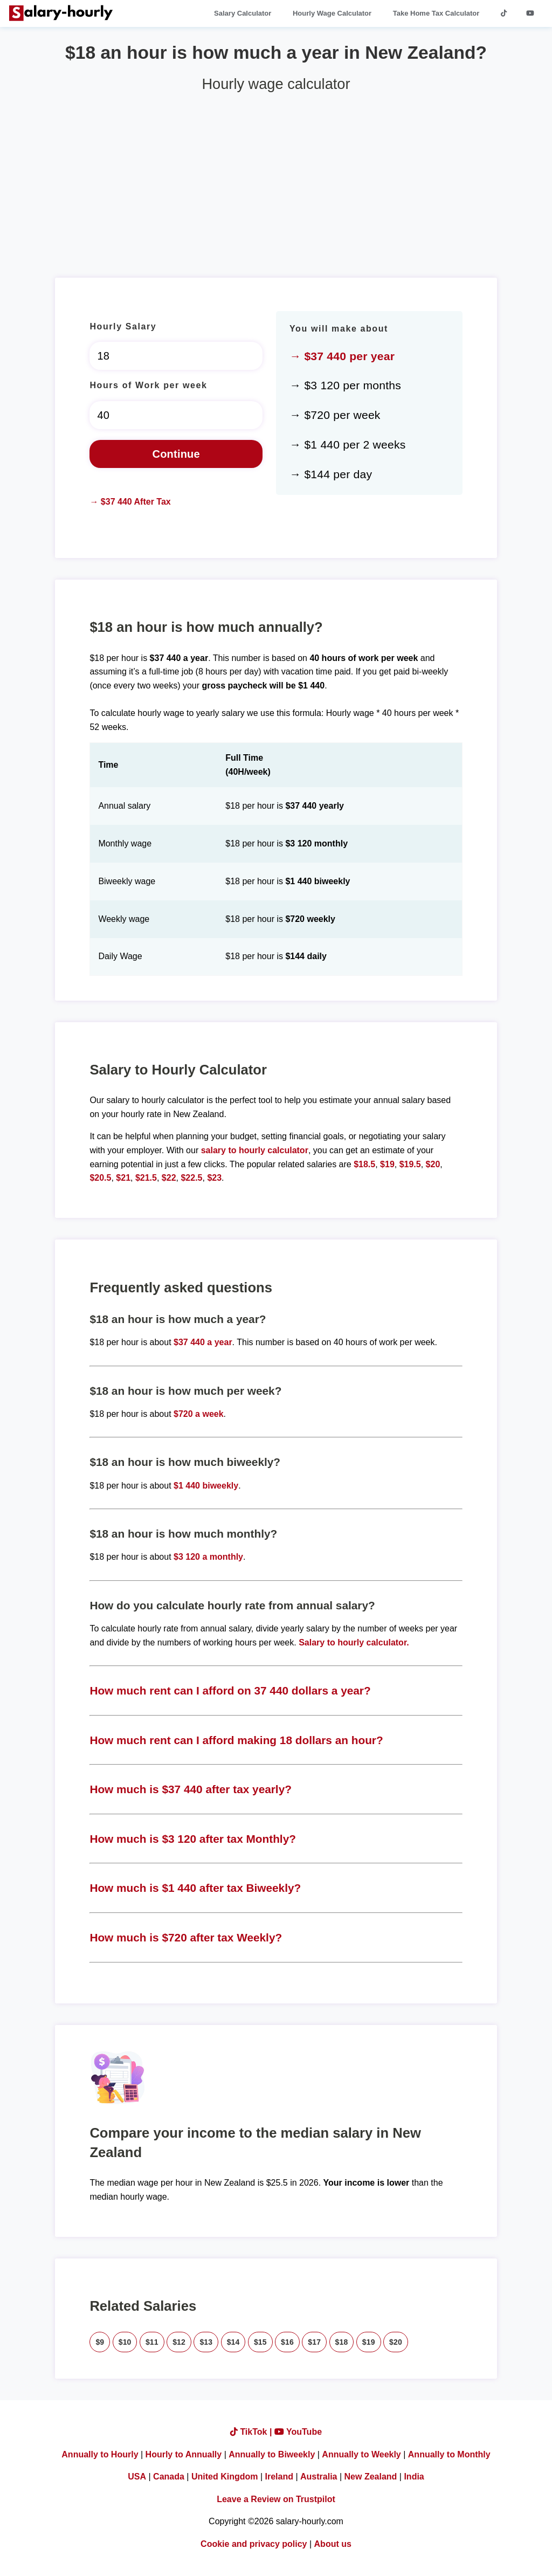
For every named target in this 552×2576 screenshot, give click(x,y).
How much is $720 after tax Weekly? (185, 1937)
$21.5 (146, 1177)
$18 (341, 2342)
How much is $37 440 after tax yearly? (190, 1789)
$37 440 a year (203, 1342)
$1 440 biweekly (206, 1485)
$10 (125, 2342)
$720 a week (199, 1413)
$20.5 (100, 1177)
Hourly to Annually (184, 2454)
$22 (169, 1177)
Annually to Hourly (99, 2454)
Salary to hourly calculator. (354, 1642)
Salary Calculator (242, 13)
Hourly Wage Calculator (332, 13)
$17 (314, 2342)
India (414, 2476)
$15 (260, 2342)
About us (332, 2544)
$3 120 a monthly (208, 1556)
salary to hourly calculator (254, 1150)
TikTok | (252, 2431)
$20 (433, 1164)
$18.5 (364, 1164)
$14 (233, 2342)
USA (137, 2476)
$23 (214, 1177)
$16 (287, 2342)
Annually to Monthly (449, 2454)
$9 (99, 2342)
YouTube (298, 2431)
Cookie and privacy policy (254, 2544)
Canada (168, 2476)
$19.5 (410, 1164)
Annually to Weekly (361, 2454)
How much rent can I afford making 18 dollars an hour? (236, 1740)
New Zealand (370, 2476)
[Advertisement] (276, 180)
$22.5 (191, 1177)
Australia (318, 2476)
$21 (123, 1177)
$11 (152, 2342)
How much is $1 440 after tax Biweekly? (195, 1888)
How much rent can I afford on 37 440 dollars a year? (229, 1690)
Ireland (279, 2476)
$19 (387, 1164)
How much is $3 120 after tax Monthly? (192, 1839)
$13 (205, 2342)
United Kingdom (224, 2476)
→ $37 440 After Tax (129, 501)
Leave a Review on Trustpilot (276, 2499)
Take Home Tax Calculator (436, 13)
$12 (178, 2342)
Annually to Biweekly (272, 2454)
